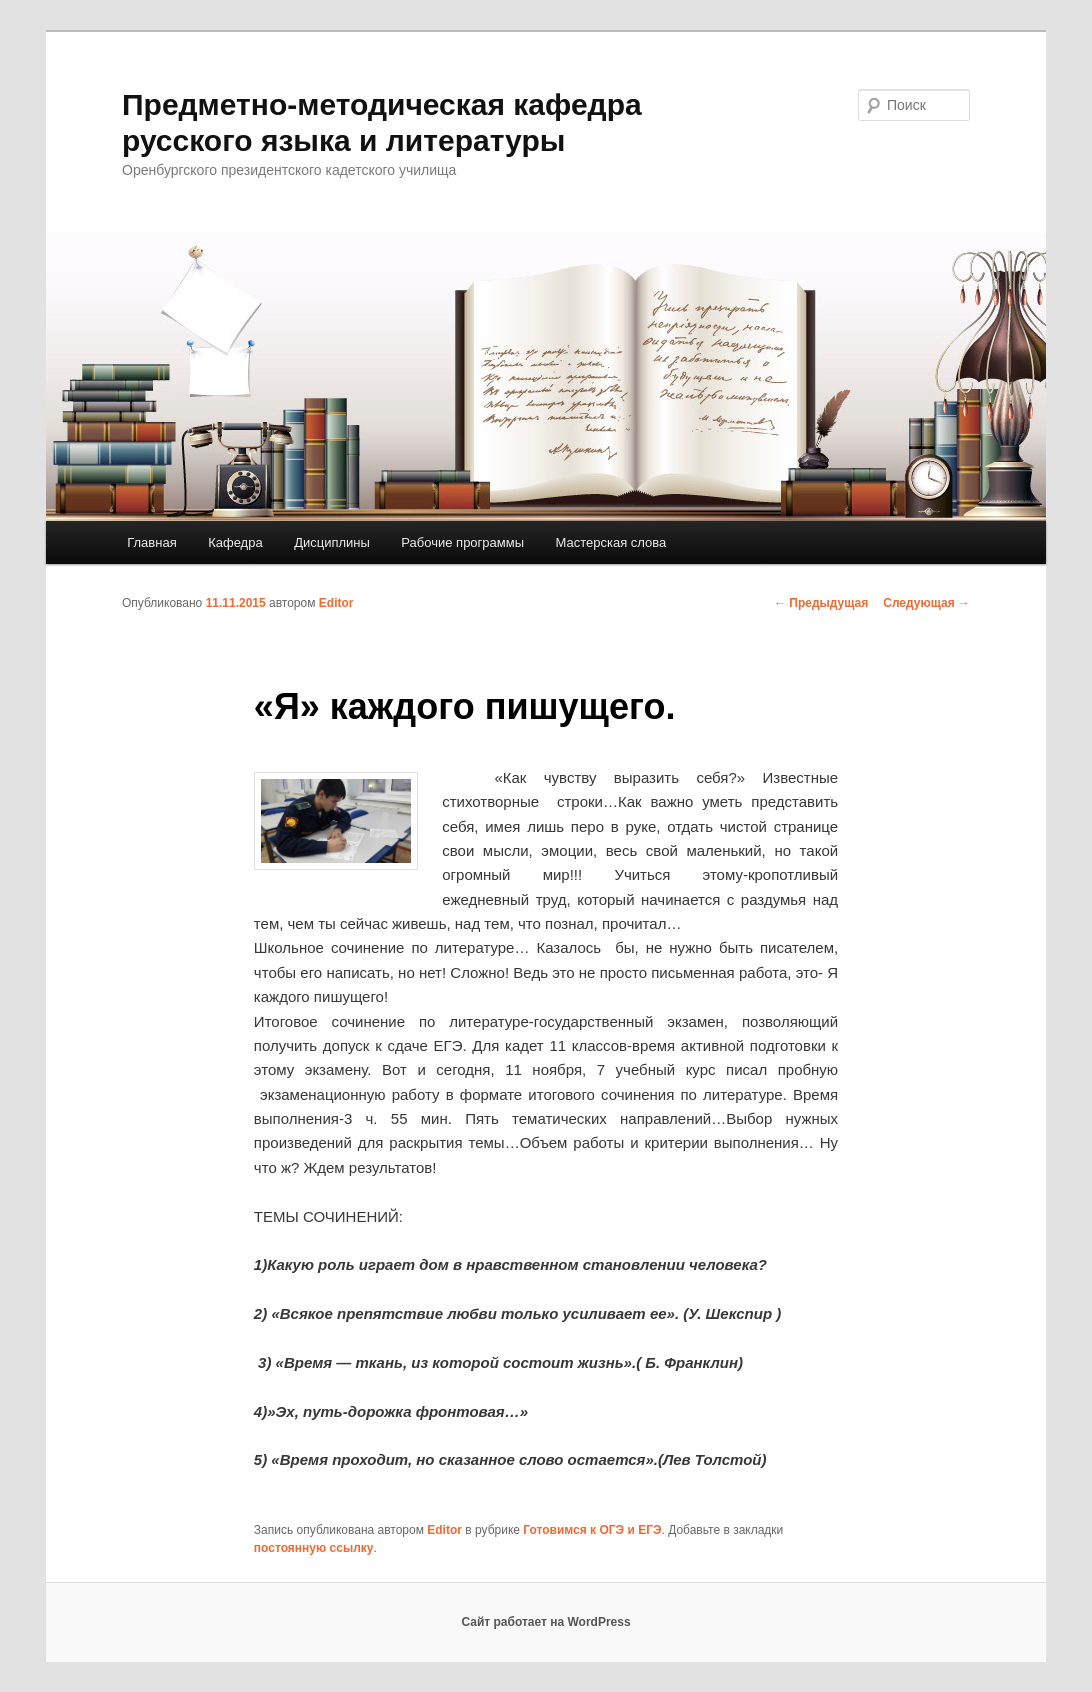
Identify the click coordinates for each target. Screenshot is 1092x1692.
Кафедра (235, 542)
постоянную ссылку (314, 1548)
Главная (151, 542)
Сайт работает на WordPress (545, 1622)
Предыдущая (821, 603)
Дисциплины (332, 542)
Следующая (926, 603)
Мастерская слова (611, 542)
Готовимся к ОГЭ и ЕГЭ (592, 1530)
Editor (336, 603)
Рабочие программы (462, 542)
